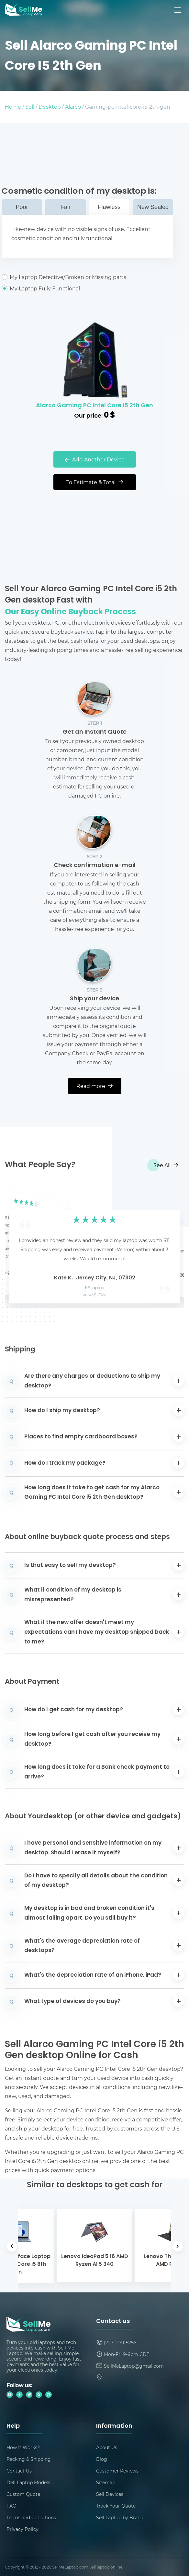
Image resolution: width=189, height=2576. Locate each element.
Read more (94, 1085)
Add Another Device (95, 459)
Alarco (73, 106)
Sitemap (105, 2482)
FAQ (11, 2506)
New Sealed (153, 207)
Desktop (50, 106)
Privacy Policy (22, 2529)
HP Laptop (94, 1288)
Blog (101, 2459)
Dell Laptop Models (28, 2482)
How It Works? (23, 2447)
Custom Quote (23, 2494)
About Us (106, 2447)
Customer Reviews (117, 2471)
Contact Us (19, 2471)
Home (13, 106)
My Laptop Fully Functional (87, 288)
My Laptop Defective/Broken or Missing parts (87, 277)
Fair (66, 207)
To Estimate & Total (94, 482)
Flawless (109, 207)
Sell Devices (109, 2494)
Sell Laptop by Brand (119, 2517)
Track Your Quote (116, 2506)
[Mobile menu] (178, 10)
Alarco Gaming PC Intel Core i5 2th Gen (94, 406)
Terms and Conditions (31, 2517)
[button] (20, 1246)
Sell (29, 106)
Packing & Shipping (28, 2459)
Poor (22, 207)
